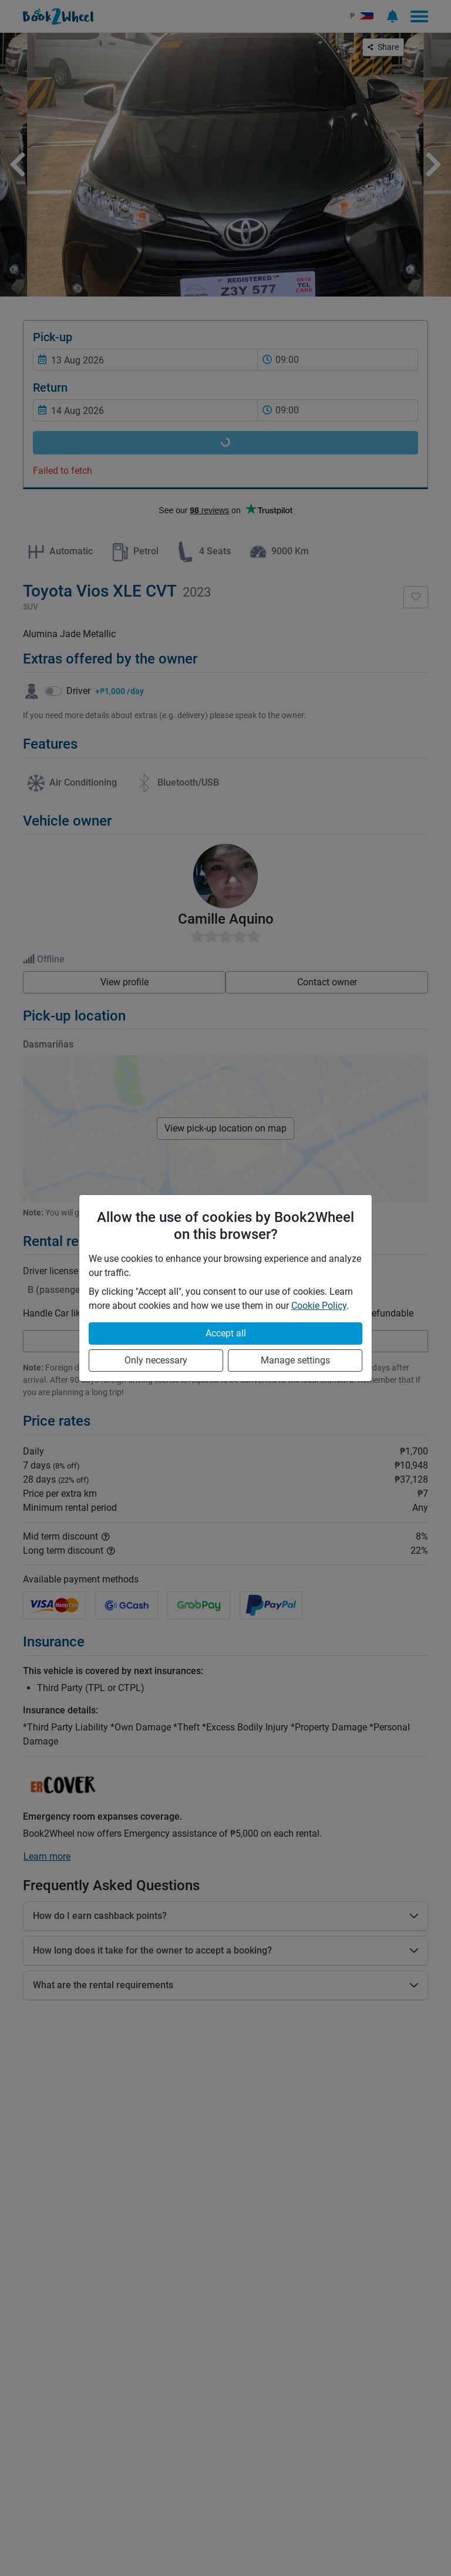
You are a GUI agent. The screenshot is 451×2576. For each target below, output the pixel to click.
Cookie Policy (318, 1305)
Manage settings (295, 1360)
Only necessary (155, 1360)
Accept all (226, 1333)
